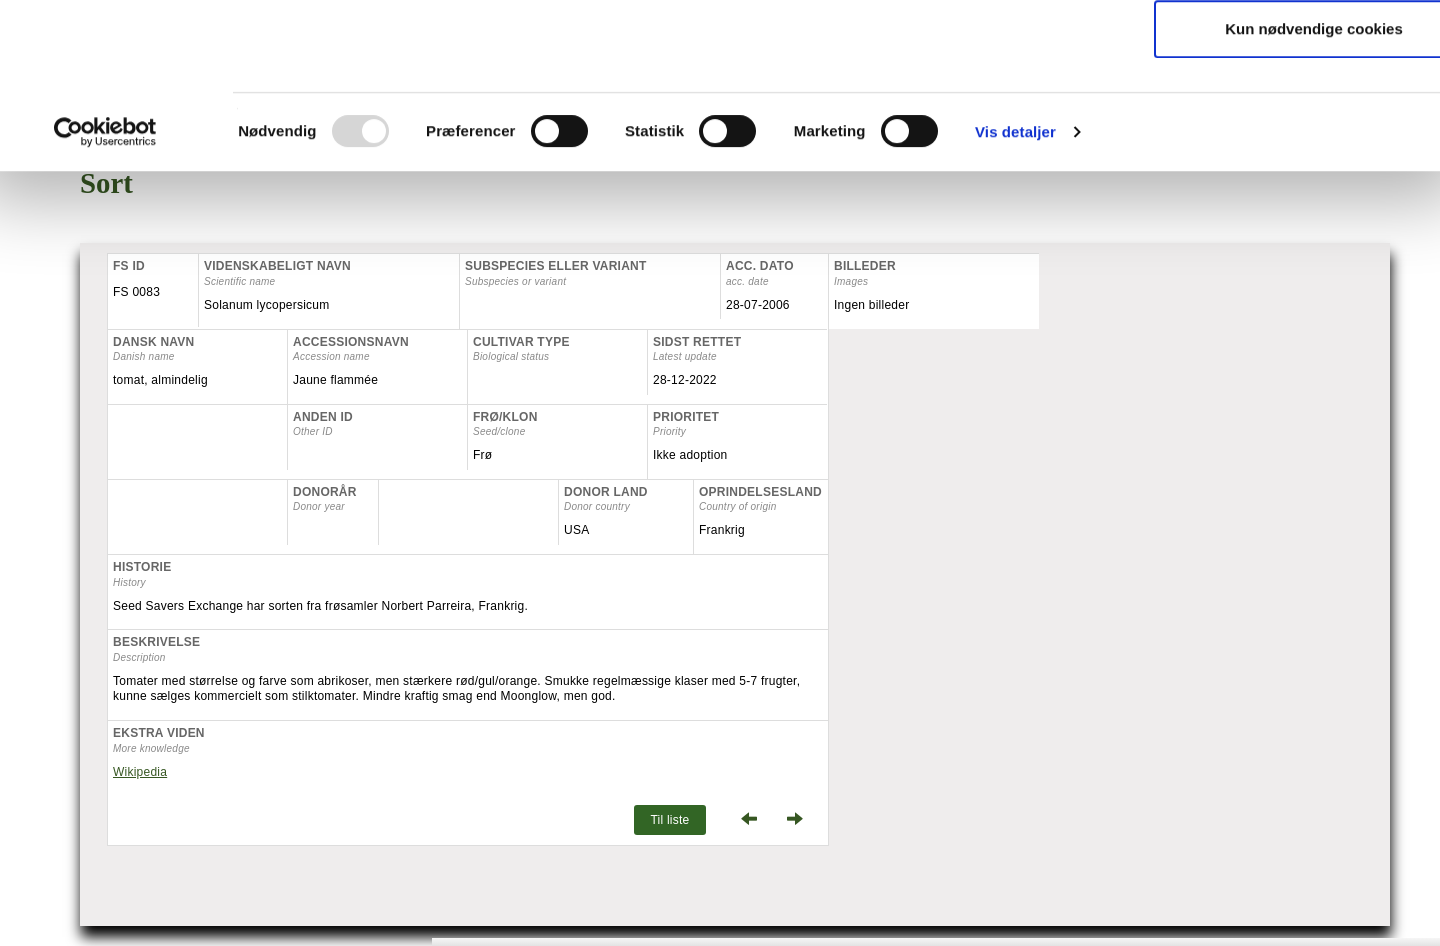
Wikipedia (140, 772)
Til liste (669, 820)
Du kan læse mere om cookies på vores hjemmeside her (904, 144)
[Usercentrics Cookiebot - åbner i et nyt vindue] (105, 287)
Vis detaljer (1015, 286)
